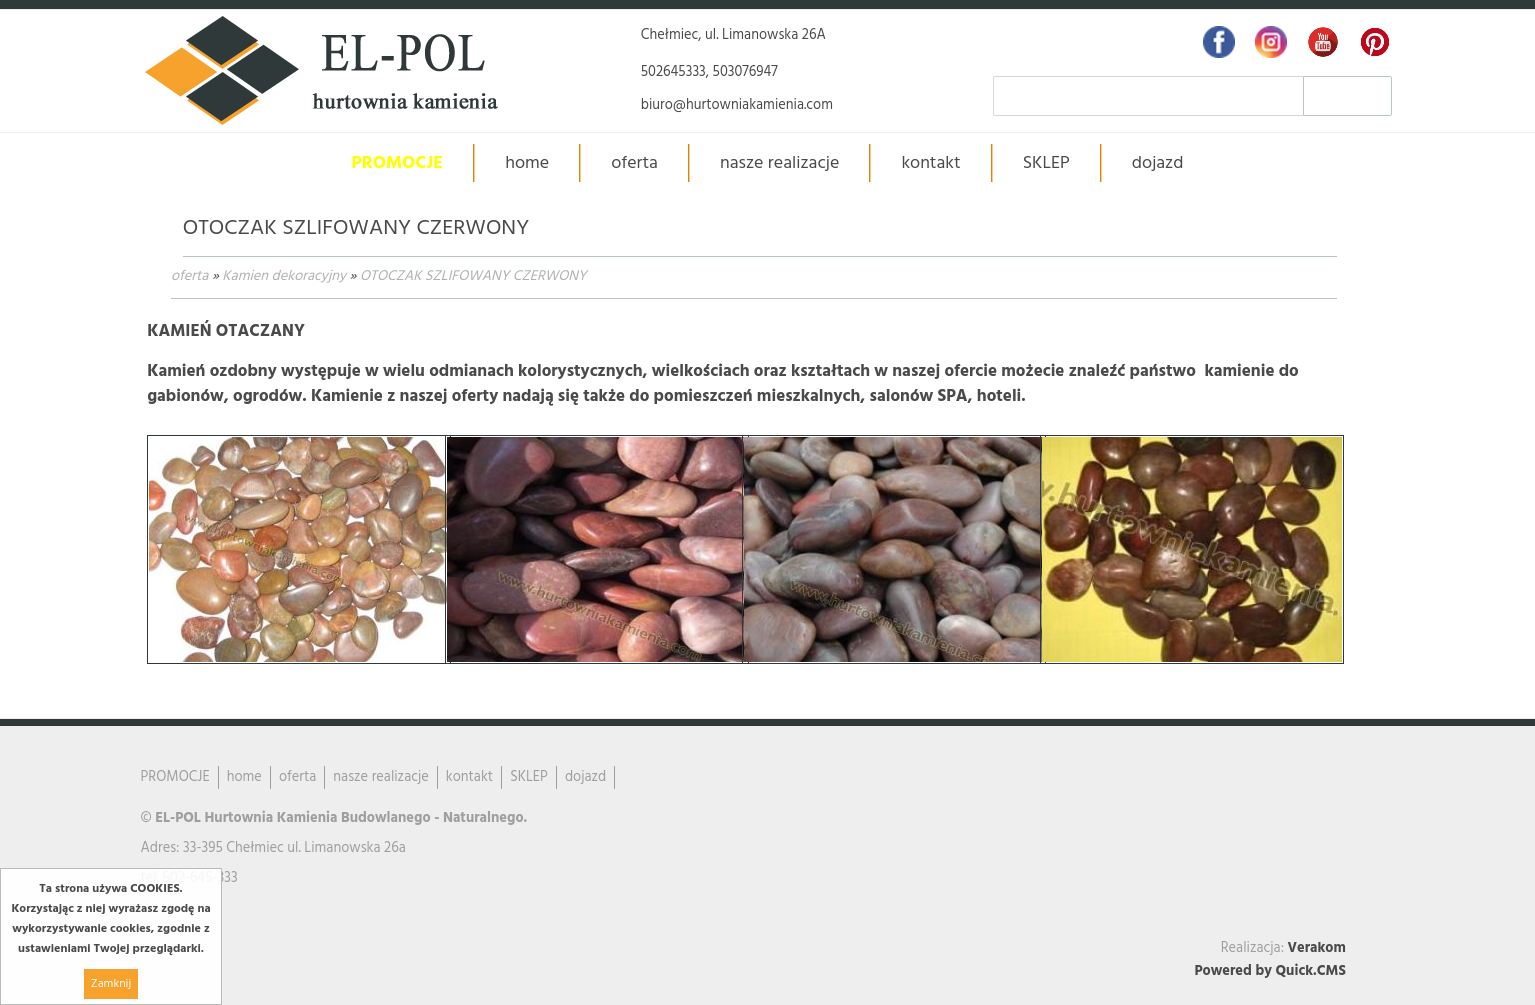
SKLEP (1046, 163)
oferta (189, 276)
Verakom (1317, 948)
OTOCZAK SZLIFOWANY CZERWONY (473, 276)
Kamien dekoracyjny (284, 276)
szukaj (1347, 95)
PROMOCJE (398, 163)
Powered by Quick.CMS (1269, 971)
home (527, 163)
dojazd (1158, 163)
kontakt (930, 163)
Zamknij (111, 984)
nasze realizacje (779, 163)
